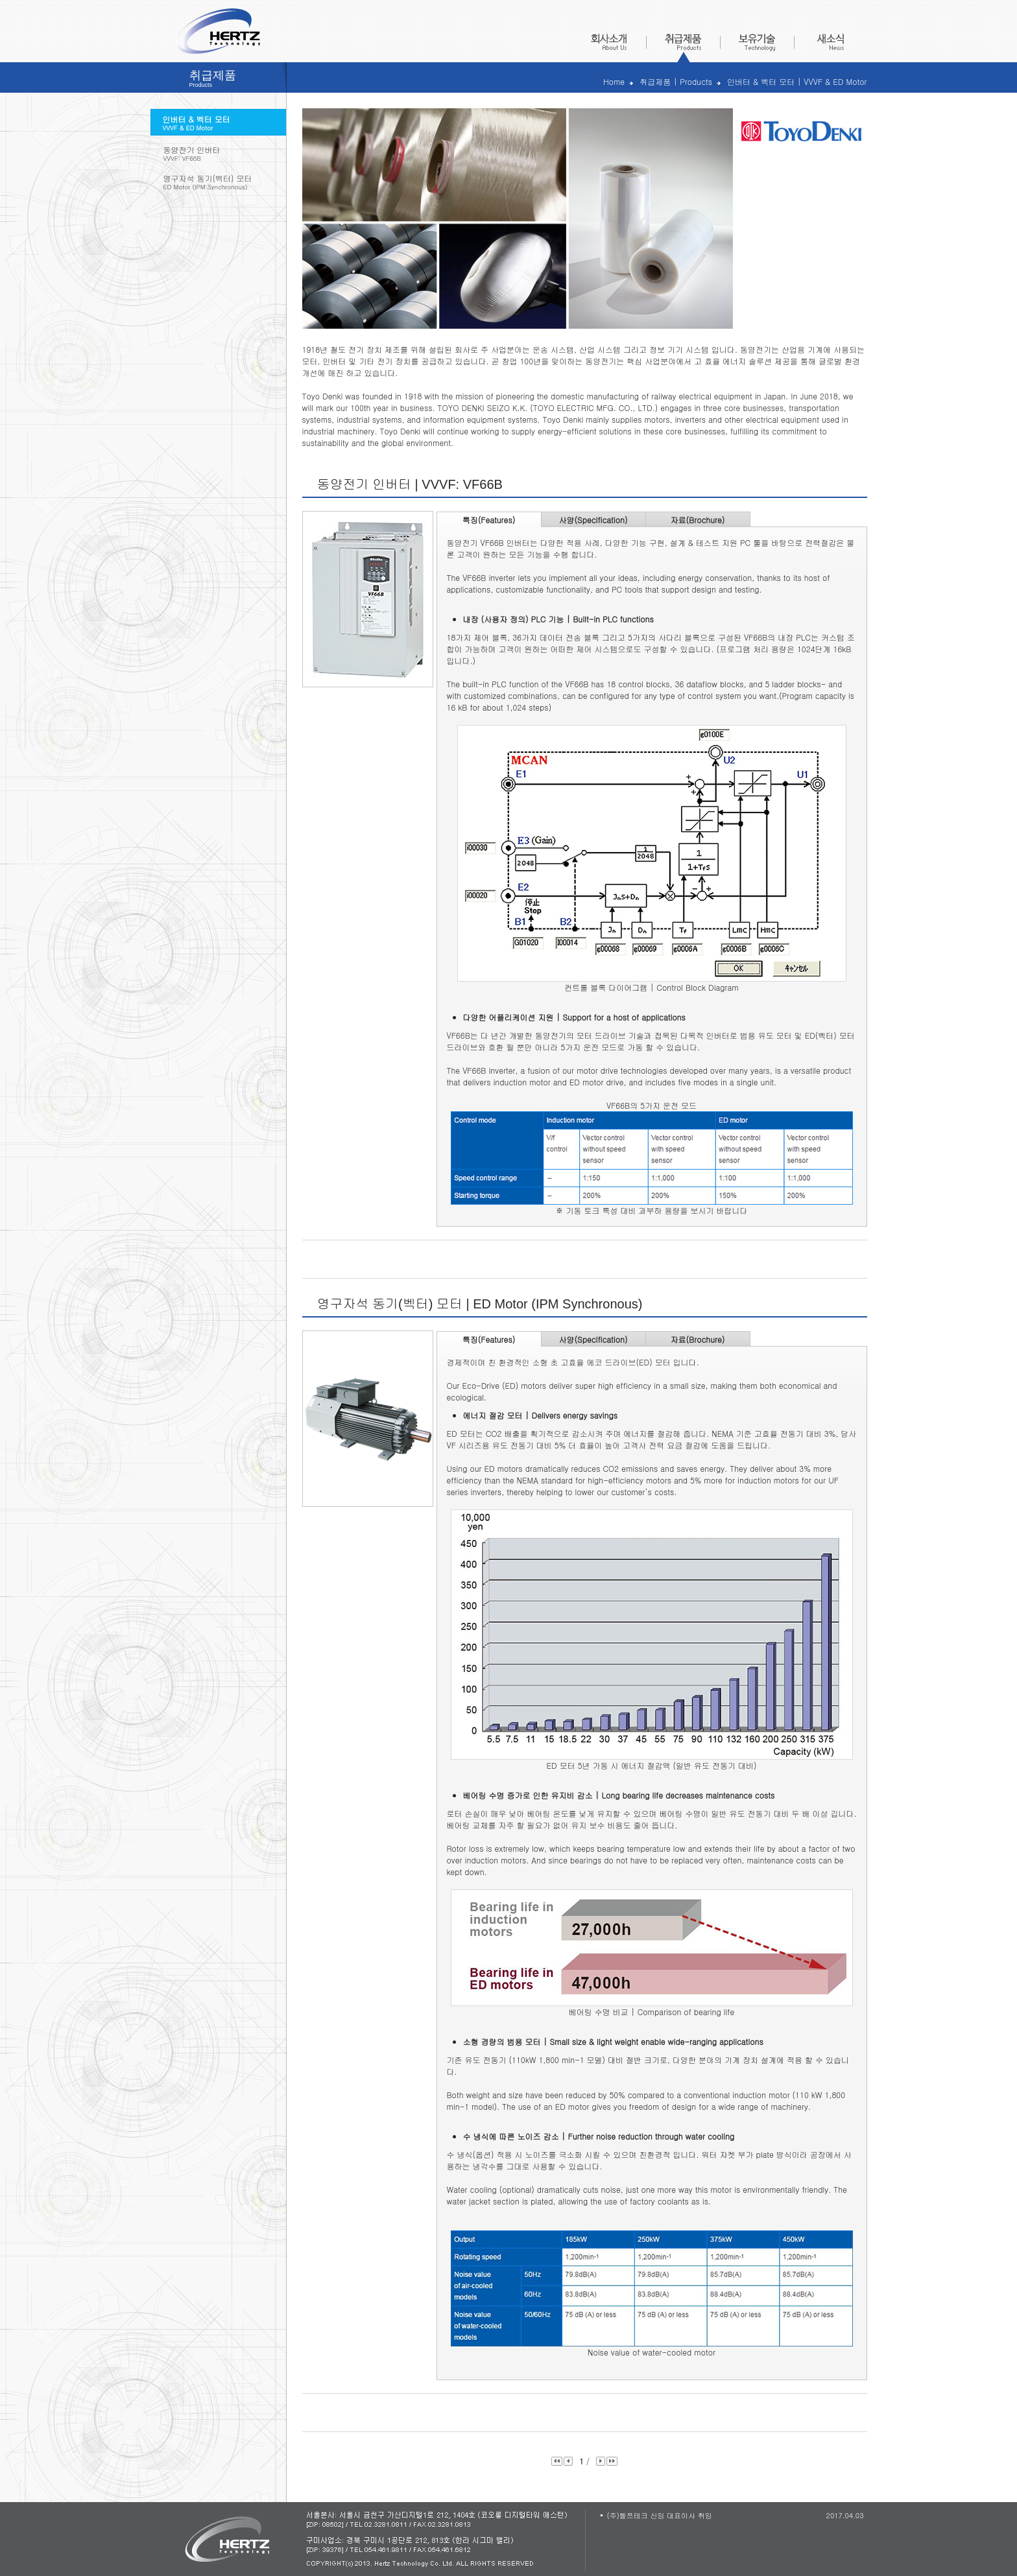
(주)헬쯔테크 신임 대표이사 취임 (659, 2515)
